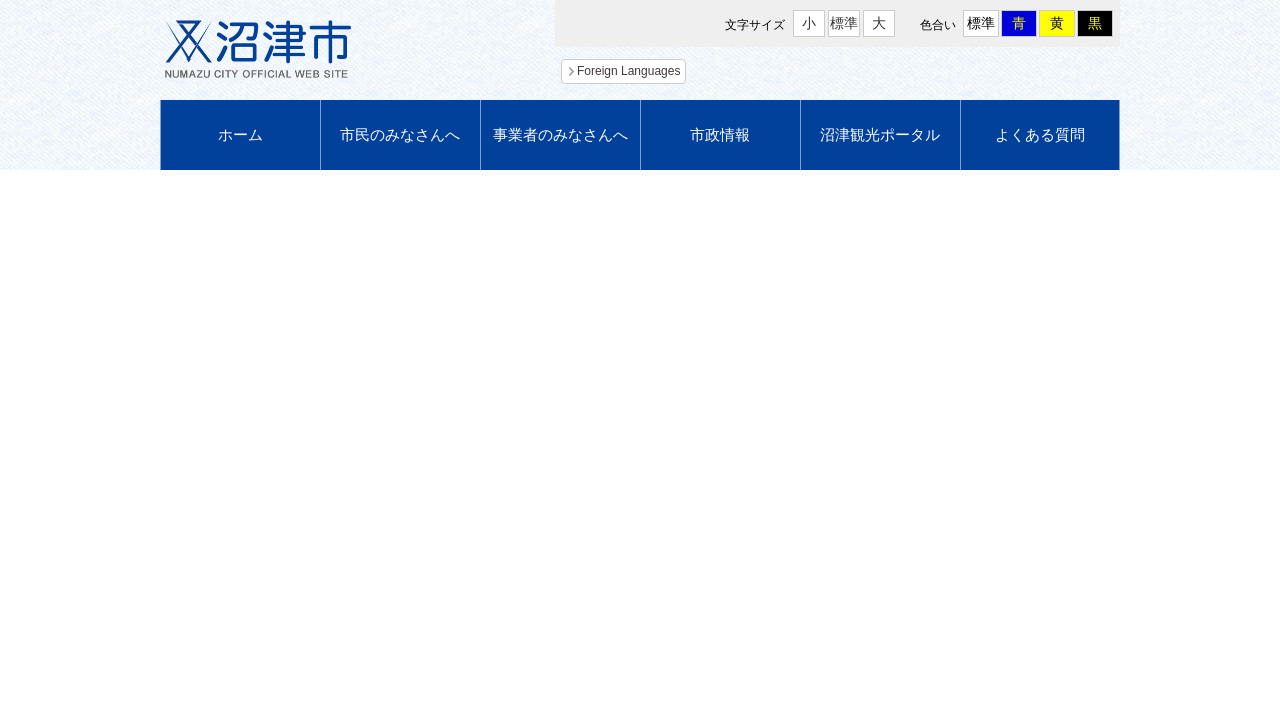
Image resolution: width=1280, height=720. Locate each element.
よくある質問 (1040, 134)
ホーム (240, 134)
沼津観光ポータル (880, 134)
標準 (844, 23)
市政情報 (720, 134)
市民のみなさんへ (400, 134)
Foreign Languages (628, 71)
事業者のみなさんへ (560, 134)
